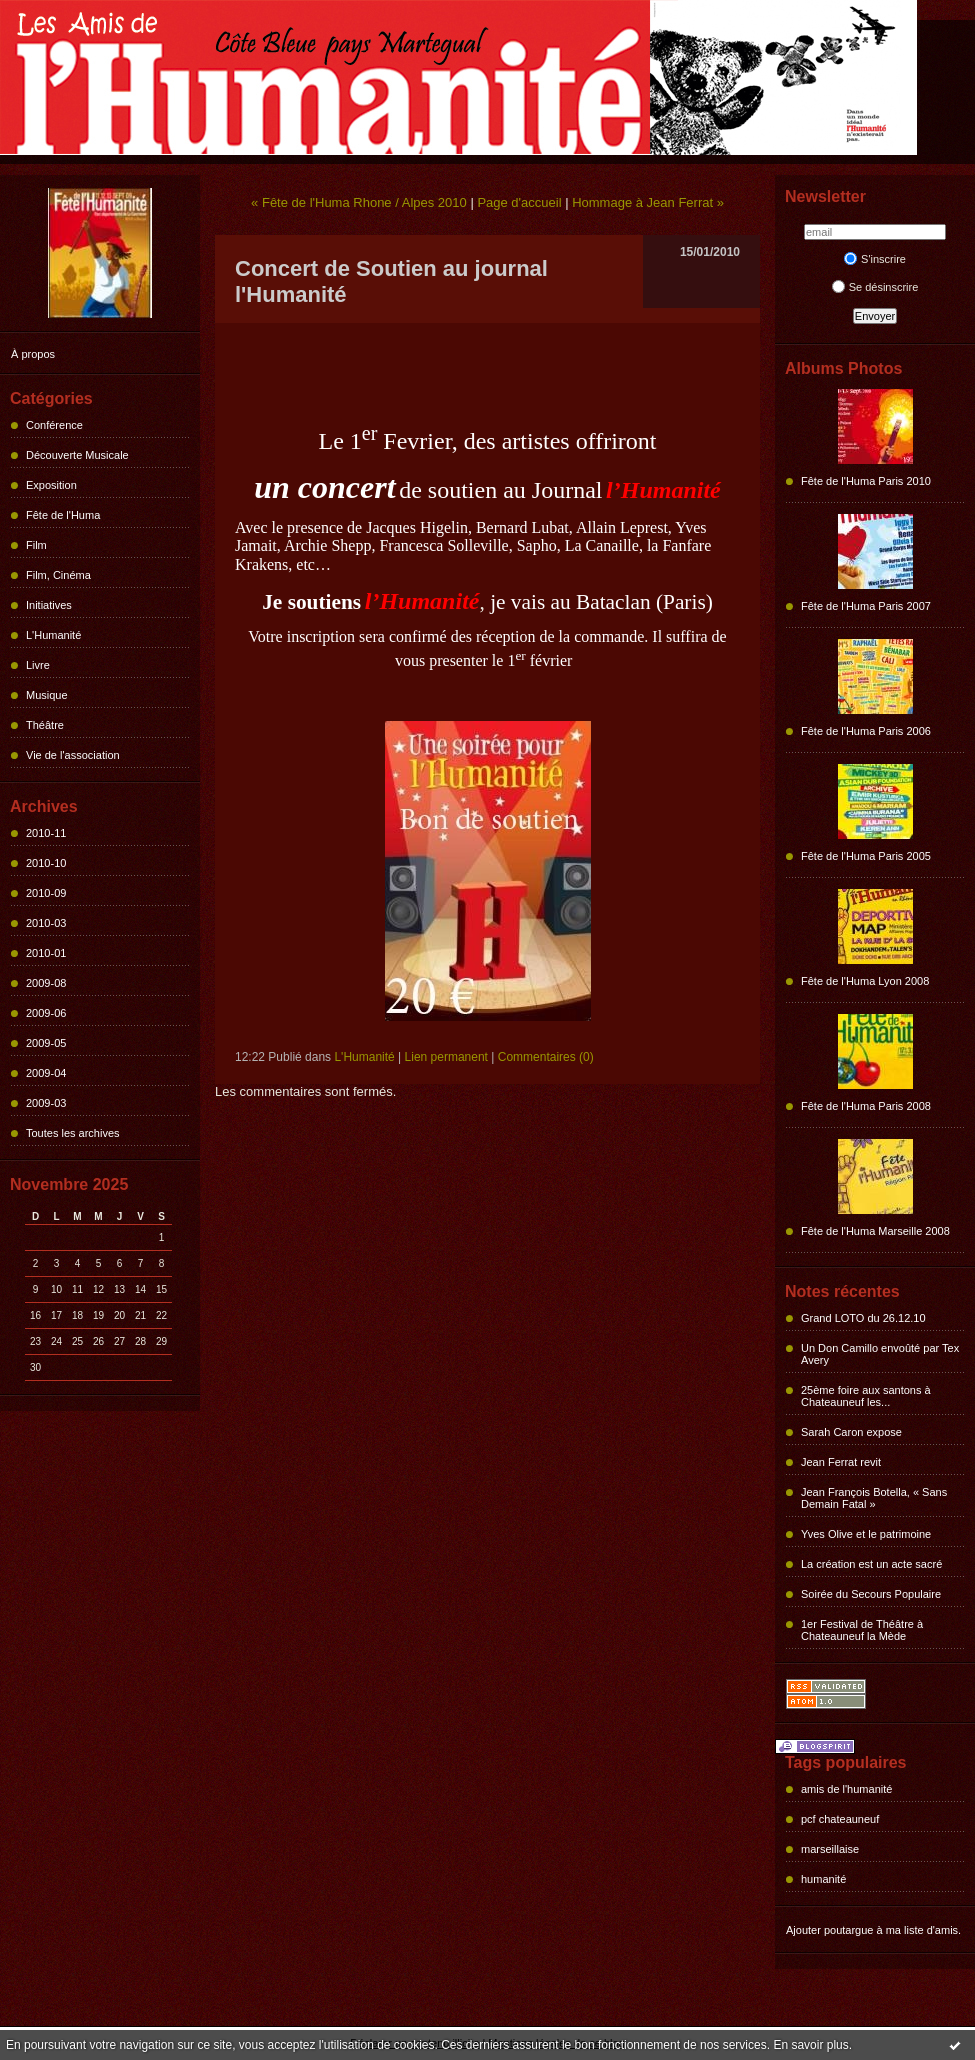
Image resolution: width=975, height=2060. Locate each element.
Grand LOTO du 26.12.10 (863, 1318)
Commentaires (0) (546, 1057)
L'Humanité (53, 635)
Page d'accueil (519, 202)
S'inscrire (875, 259)
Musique (47, 695)
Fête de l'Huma (63, 515)
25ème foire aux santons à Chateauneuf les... (866, 1396)
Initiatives (49, 605)
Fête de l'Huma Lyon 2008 (865, 981)
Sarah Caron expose (851, 1432)
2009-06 (46, 1013)
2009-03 (46, 1103)
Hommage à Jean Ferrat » (648, 202)
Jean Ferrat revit (841, 1462)
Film (36, 545)
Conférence (54, 425)
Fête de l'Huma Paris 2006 (866, 731)
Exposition (51, 485)
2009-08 (46, 983)
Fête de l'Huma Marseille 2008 (875, 1231)
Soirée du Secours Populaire (871, 1594)
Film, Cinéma (58, 575)
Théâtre (45, 725)
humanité (823, 1879)
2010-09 (46, 893)
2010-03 (46, 923)
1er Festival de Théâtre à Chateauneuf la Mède (862, 1630)
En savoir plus (810, 2045)
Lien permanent (446, 1057)
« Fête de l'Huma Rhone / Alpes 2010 (359, 202)
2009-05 (46, 1043)
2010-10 (46, 863)
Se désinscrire (875, 287)
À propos (33, 354)
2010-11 (46, 833)
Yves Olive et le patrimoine (866, 1534)
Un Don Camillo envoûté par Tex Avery (880, 1354)
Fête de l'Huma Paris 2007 (866, 606)
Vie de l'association (73, 755)
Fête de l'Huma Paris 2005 (866, 856)
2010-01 (46, 953)
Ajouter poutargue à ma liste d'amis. (873, 1930)
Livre (38, 665)
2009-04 (46, 1073)
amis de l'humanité (846, 1789)
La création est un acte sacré (871, 1564)
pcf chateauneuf (840, 1819)
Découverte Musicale (77, 455)
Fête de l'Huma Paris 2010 (866, 481)
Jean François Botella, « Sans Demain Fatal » (874, 1498)
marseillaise (830, 1849)
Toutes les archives (73, 1133)
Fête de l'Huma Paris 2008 (866, 1106)
